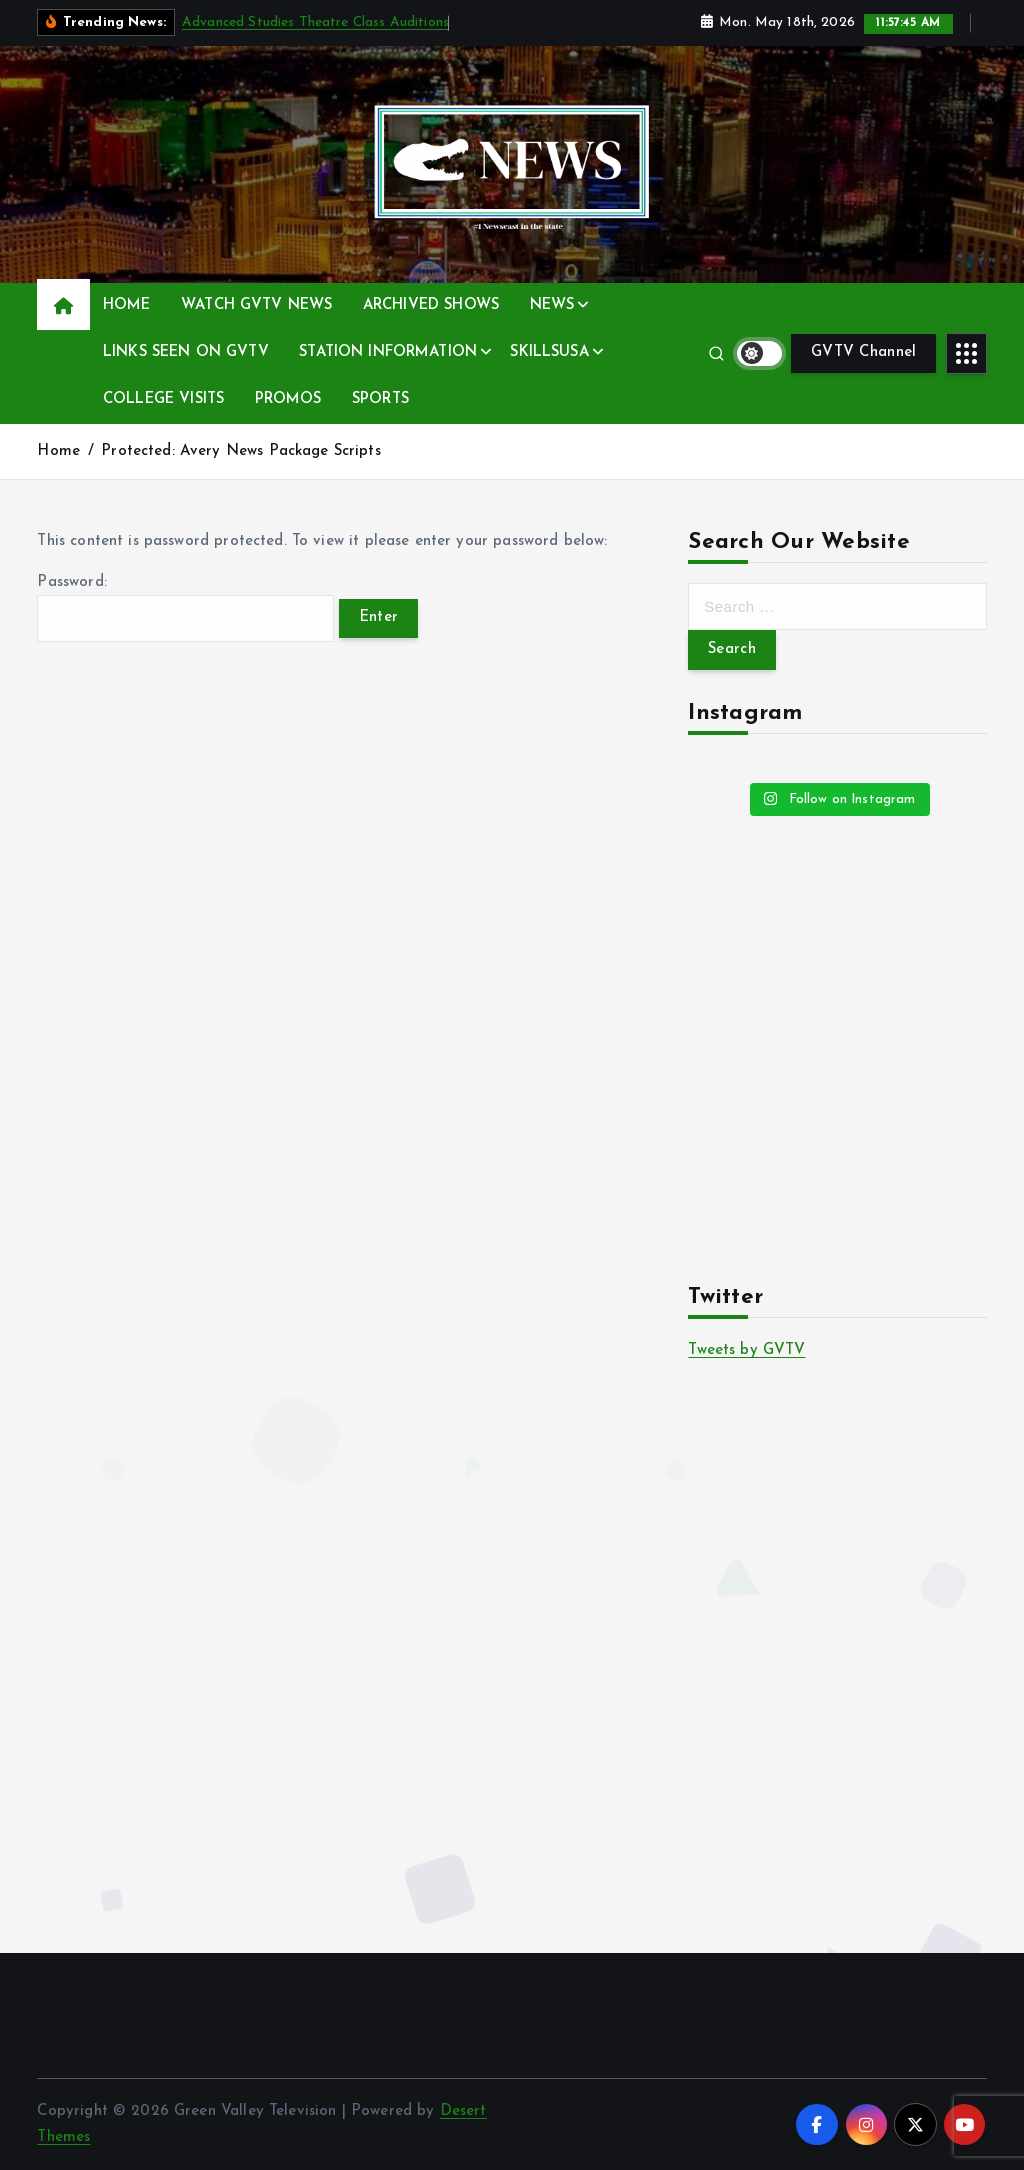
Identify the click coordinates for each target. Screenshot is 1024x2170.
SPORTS (380, 399)
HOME (127, 305)
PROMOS (288, 399)
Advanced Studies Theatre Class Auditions (315, 22)
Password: (185, 608)
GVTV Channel (863, 352)
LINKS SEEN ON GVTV (186, 352)
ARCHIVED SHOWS (431, 305)
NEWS (552, 305)
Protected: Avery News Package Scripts (241, 451)
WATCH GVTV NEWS (256, 305)
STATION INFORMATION (388, 352)
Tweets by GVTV (746, 1350)
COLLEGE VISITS (163, 399)
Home (58, 451)
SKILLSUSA (549, 352)
